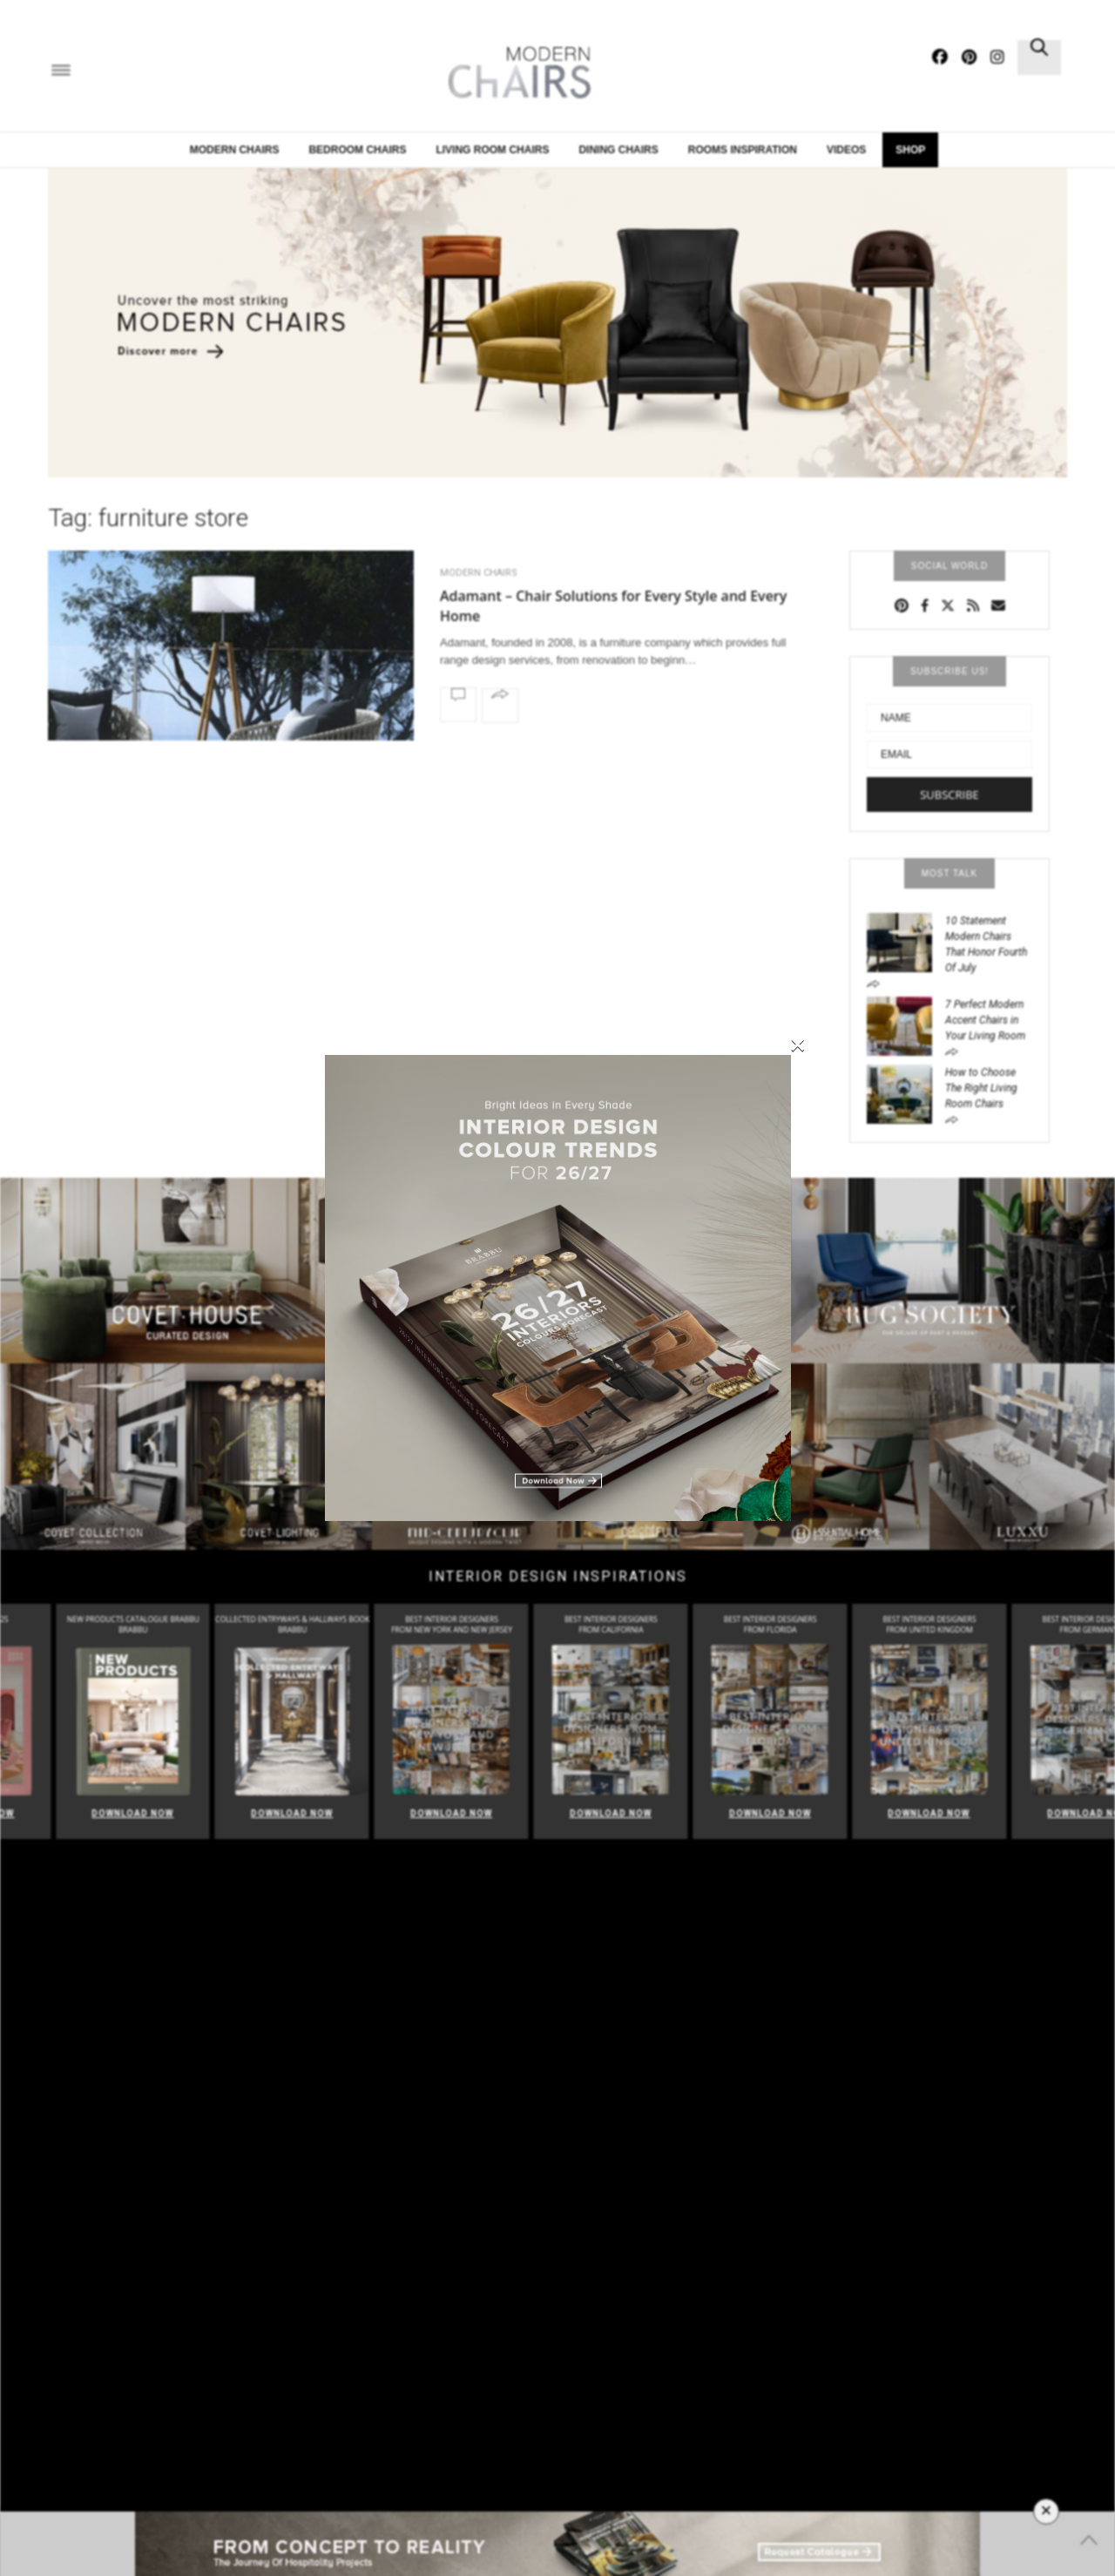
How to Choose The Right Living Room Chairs (981, 1088)
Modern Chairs (235, 150)
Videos (846, 150)
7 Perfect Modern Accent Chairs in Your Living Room (985, 1020)
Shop (910, 150)
